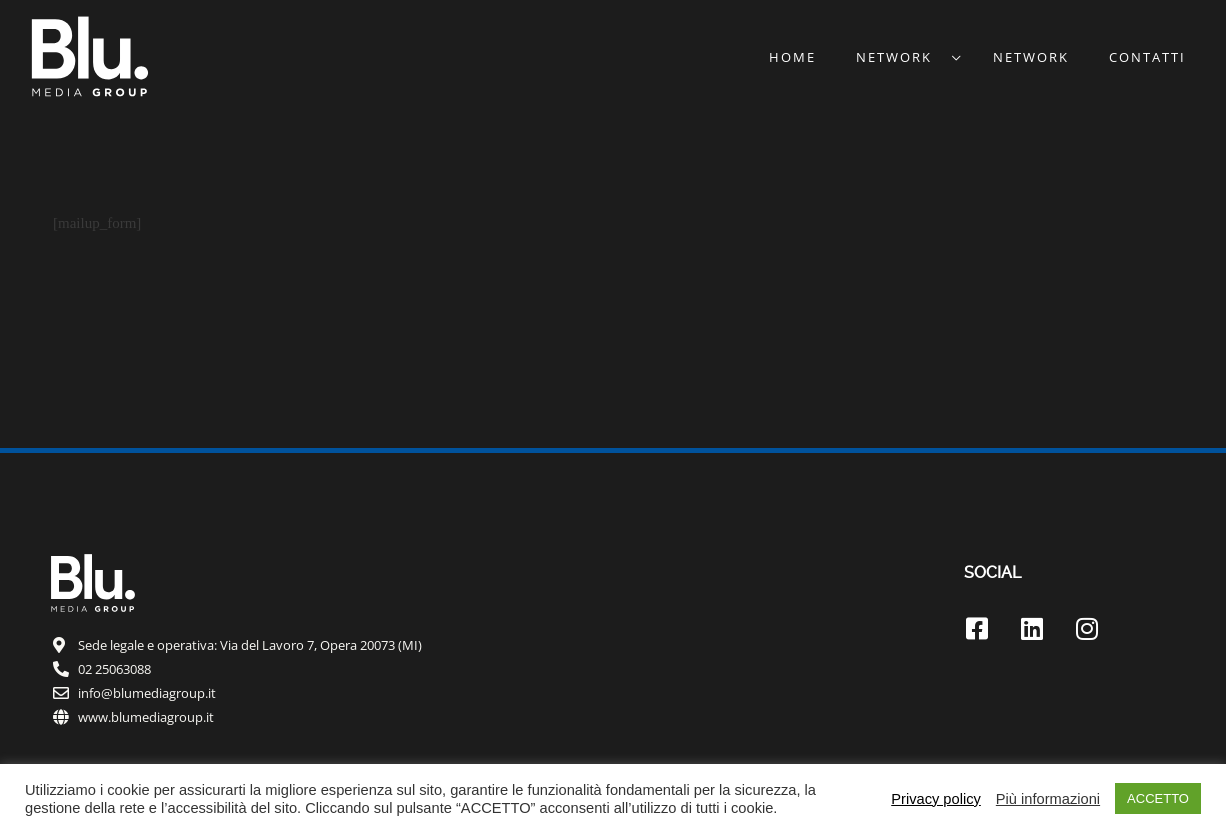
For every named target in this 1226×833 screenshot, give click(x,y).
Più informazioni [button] (1048, 799)
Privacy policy (936, 799)
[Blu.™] (90, 55)
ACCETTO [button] (1158, 798)
